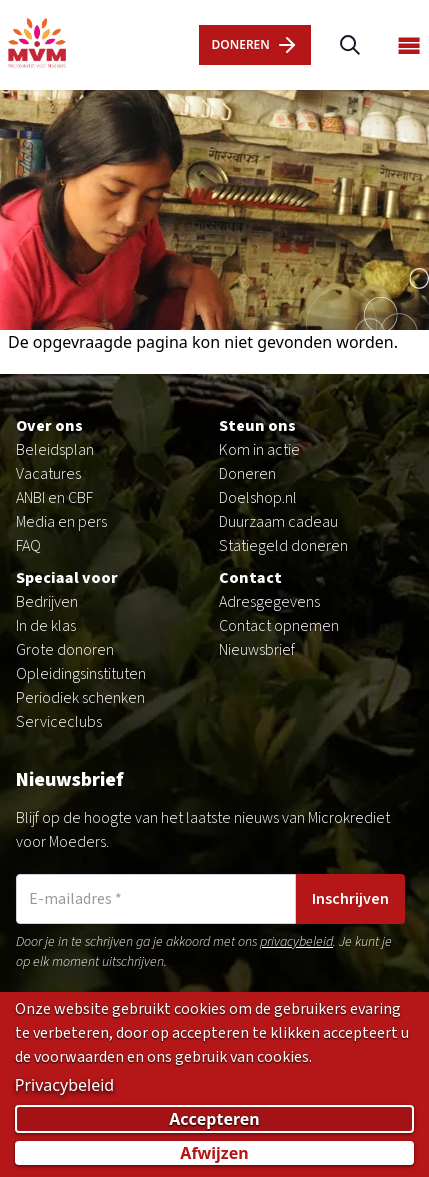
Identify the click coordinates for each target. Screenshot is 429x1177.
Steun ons (257, 426)
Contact (250, 578)
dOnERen (254, 45)
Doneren (247, 474)
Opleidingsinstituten (81, 674)
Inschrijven (350, 899)
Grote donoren (65, 650)
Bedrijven (47, 602)
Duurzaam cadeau (278, 522)
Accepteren (214, 1121)
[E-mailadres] (156, 899)
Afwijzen (214, 1155)
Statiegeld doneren (283, 546)
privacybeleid (296, 942)
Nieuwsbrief (257, 650)
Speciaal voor (67, 578)
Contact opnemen (279, 626)
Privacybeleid (64, 1087)
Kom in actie (259, 450)
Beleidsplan (55, 450)
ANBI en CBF (54, 498)
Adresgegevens (269, 602)
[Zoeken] (350, 45)
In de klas (46, 626)
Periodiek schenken (80, 698)
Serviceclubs (59, 722)
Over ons (49, 426)
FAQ (28, 546)
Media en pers (61, 522)
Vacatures (48, 474)
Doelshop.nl (258, 498)
